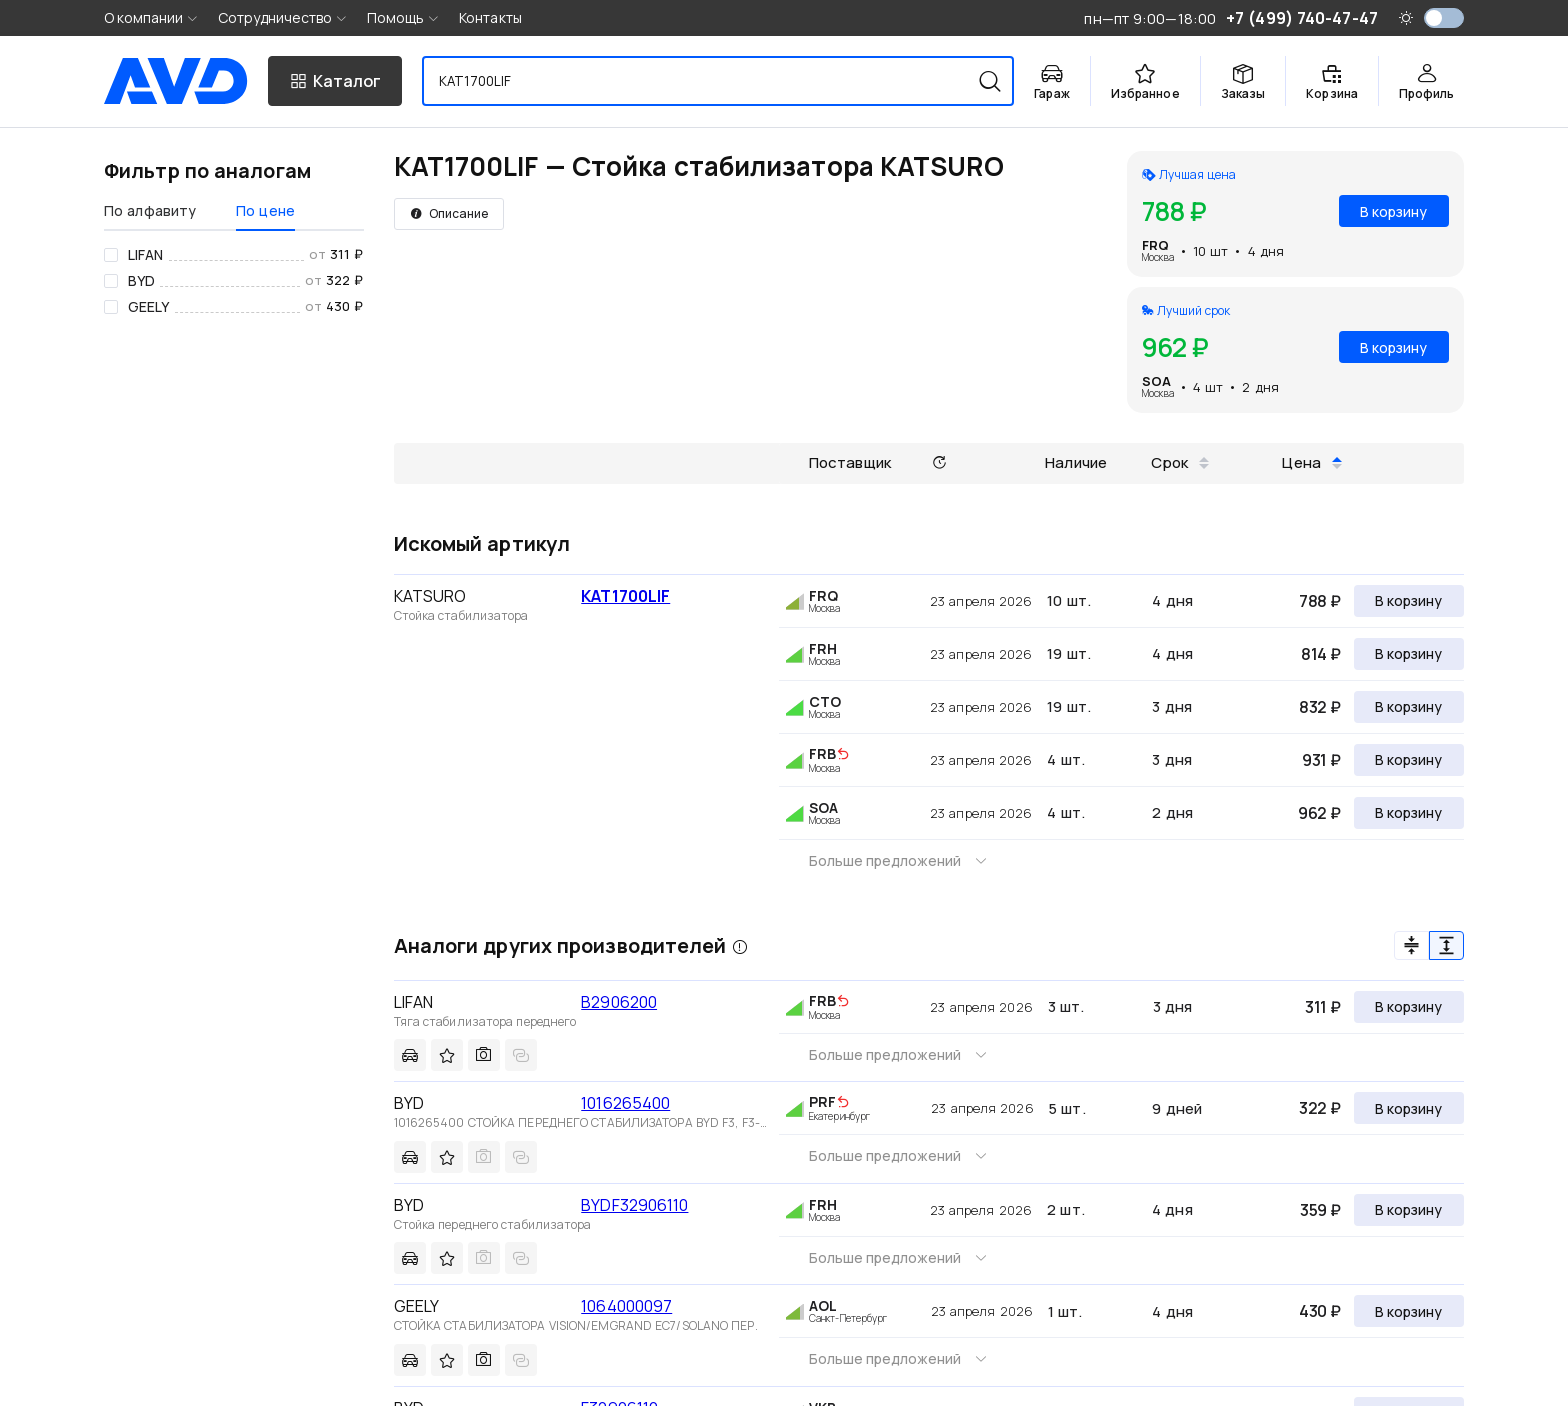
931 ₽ (1321, 760)
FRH (823, 648)
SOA (1156, 381)
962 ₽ (1319, 813)
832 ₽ (1320, 707)
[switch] (1444, 18)
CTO (825, 701)
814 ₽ (1321, 654)
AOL (823, 1305)
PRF (822, 1101)
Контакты (490, 17)
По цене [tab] (265, 210)
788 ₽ (1320, 601)
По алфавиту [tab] (150, 210)
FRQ (1155, 245)
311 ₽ (1323, 1007)
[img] (843, 755)
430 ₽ (1320, 1311)
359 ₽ (1320, 1210)
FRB (822, 753)
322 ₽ (1320, 1108)
